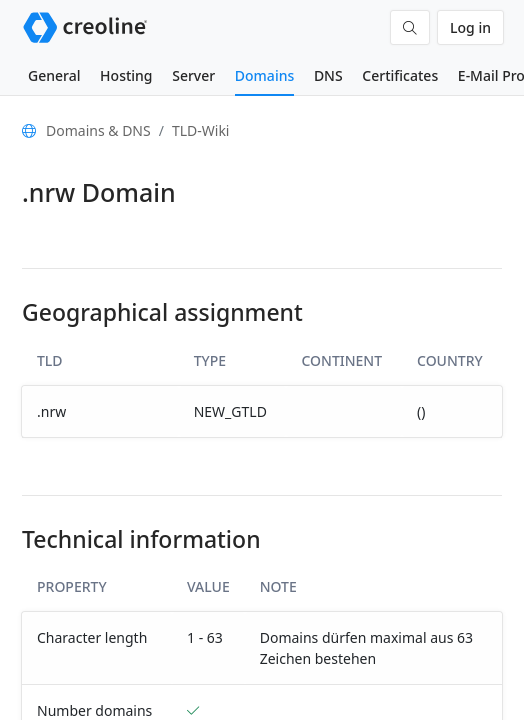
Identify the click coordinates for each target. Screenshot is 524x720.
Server (193, 75)
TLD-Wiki (201, 130)
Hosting (126, 75)
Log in (470, 27)
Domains (264, 75)
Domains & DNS (98, 130)
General (54, 75)
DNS (328, 75)
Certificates (400, 75)
